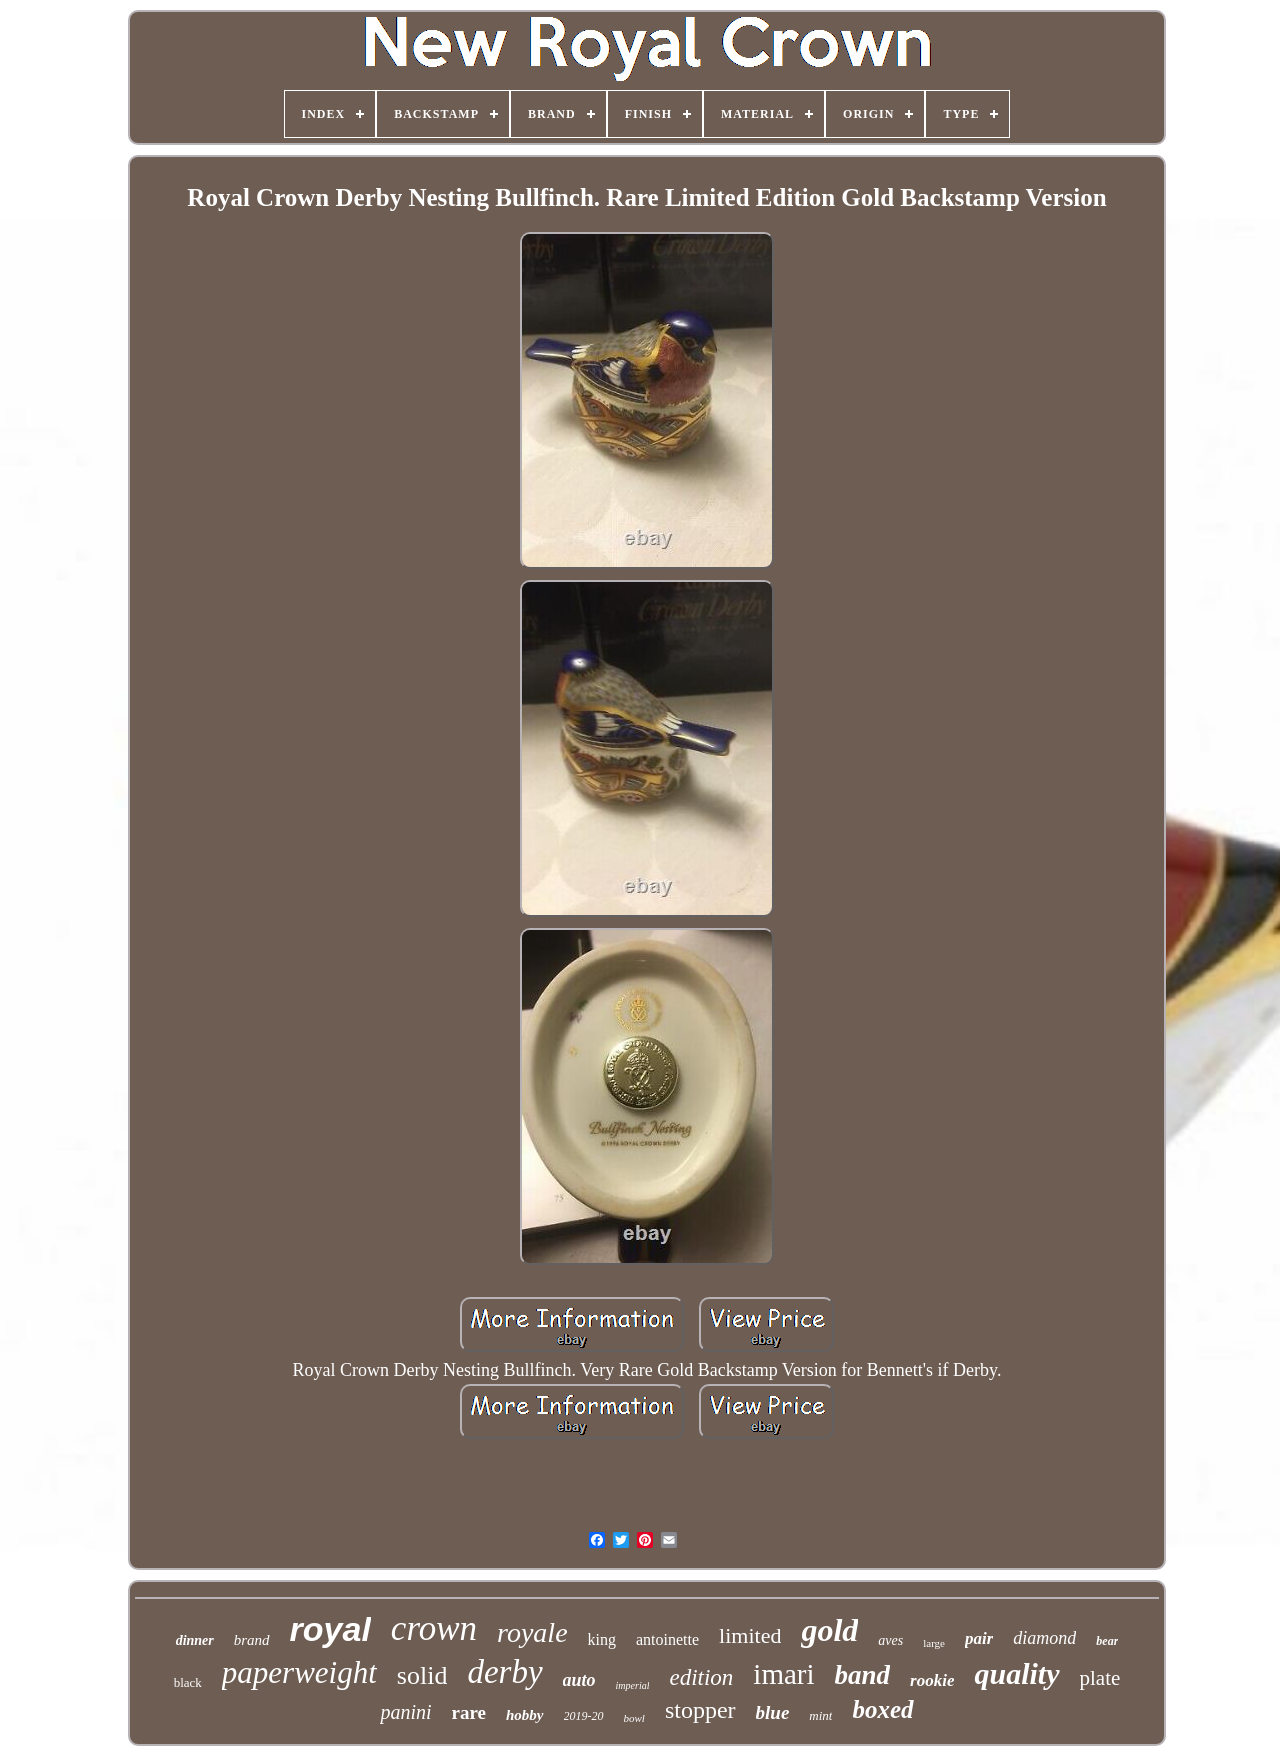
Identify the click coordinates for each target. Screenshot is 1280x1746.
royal (330, 1629)
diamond (1044, 1638)
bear (1107, 1641)
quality (1016, 1673)
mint (820, 1715)
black (188, 1682)
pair (979, 1638)
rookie (932, 1680)
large (934, 1643)
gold (829, 1630)
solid (422, 1675)
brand (252, 1640)
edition (701, 1677)
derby (504, 1672)
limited (750, 1635)
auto (579, 1680)
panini (405, 1712)
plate (1100, 1678)
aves (890, 1640)
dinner (195, 1640)
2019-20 (584, 1716)
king (602, 1639)
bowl (634, 1718)
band (863, 1675)
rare (469, 1712)
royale (532, 1632)
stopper (700, 1710)
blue (773, 1712)
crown (434, 1628)
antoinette (667, 1639)
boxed (882, 1709)
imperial (633, 1685)
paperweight (299, 1672)
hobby (525, 1715)
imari (783, 1674)
